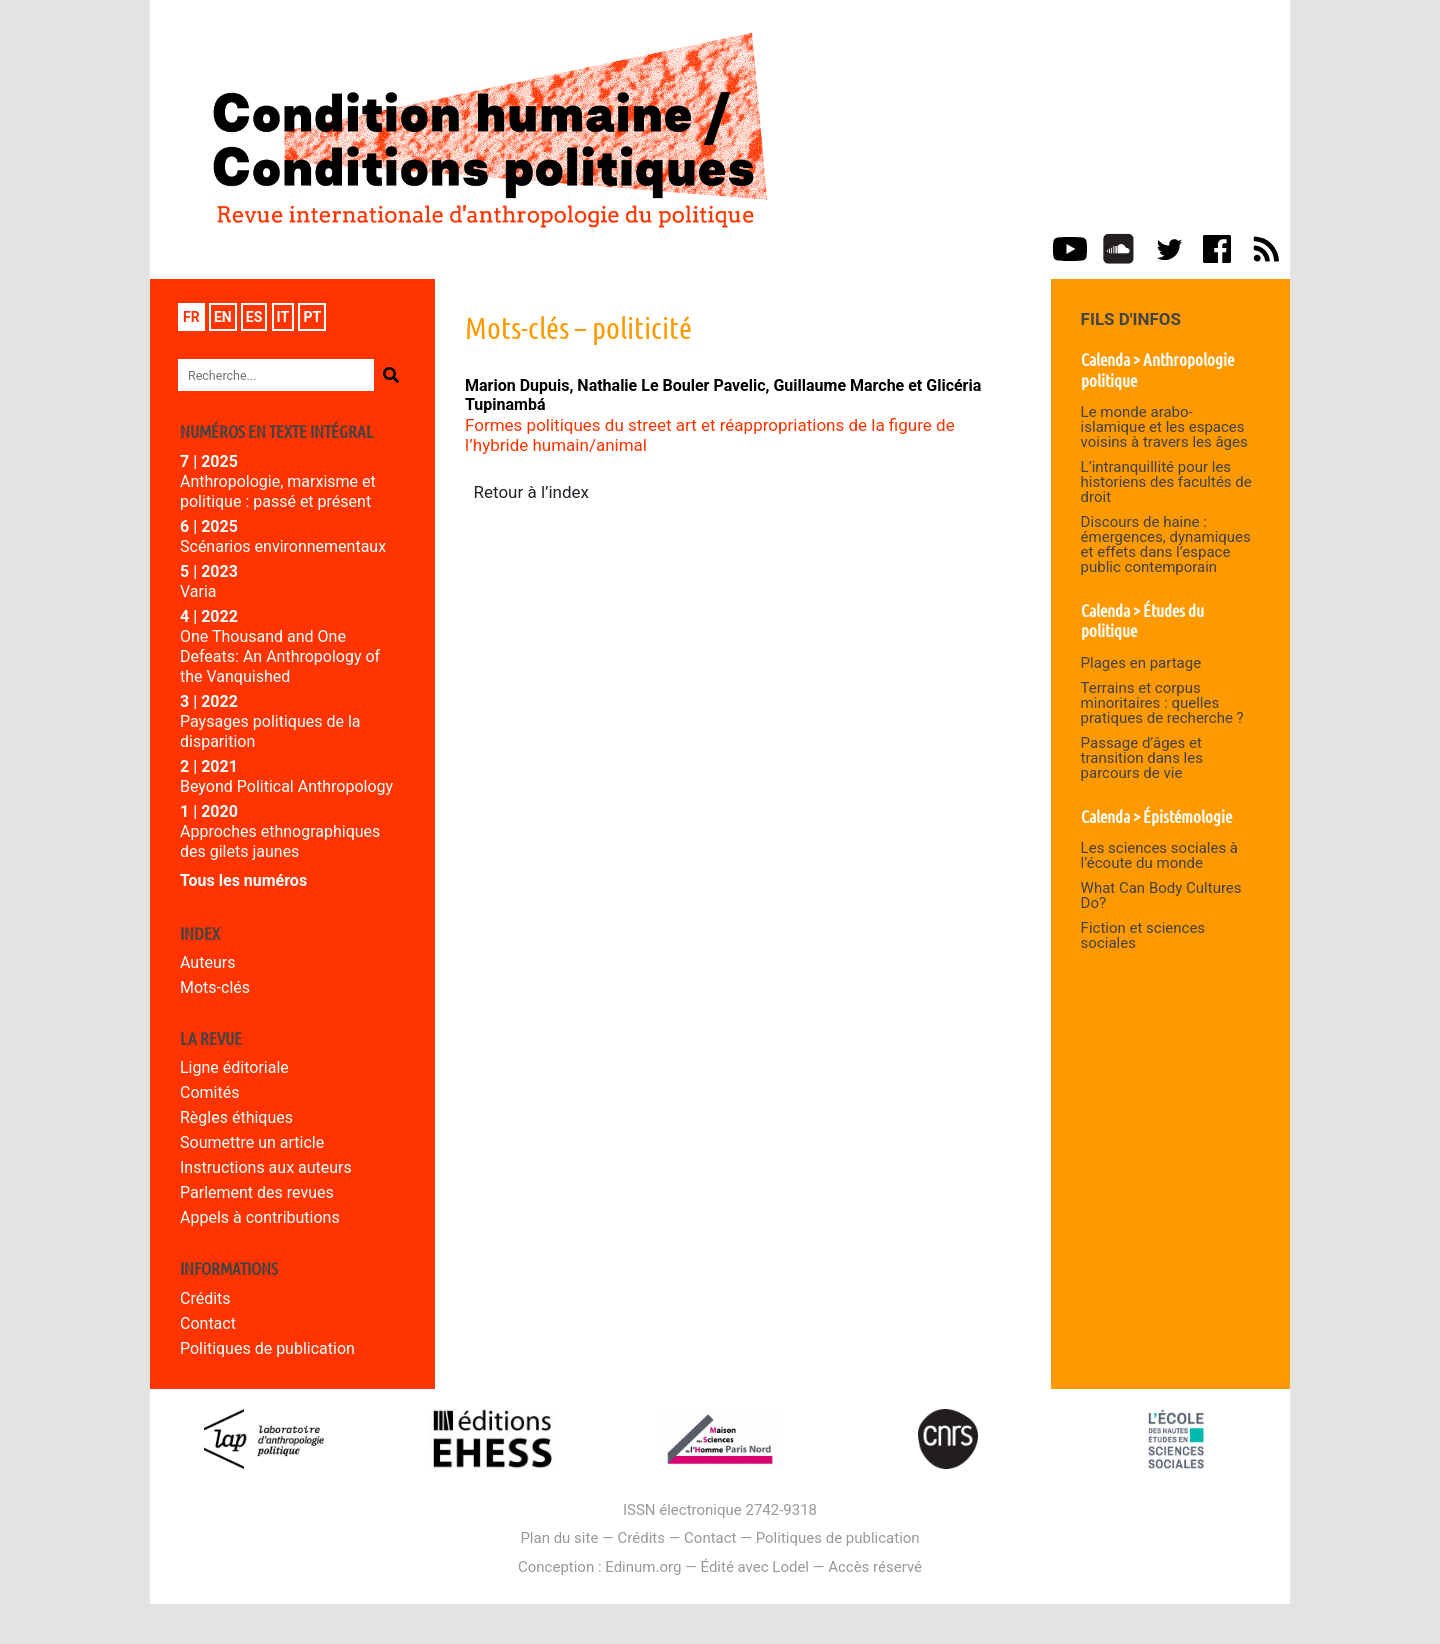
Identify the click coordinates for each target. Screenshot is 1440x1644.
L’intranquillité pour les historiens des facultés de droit (1166, 482)
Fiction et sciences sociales (1143, 935)
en (223, 317)
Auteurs (207, 962)
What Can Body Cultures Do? (1161, 895)
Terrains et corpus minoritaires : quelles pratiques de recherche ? (1162, 703)
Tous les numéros (243, 880)
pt (312, 317)
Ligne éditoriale (234, 1067)
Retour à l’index (532, 492)
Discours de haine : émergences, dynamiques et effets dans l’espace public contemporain (1166, 544)
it (283, 317)
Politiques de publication (267, 1348)
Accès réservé (875, 1567)
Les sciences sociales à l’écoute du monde (1159, 855)
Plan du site (559, 1538)
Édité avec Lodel (755, 1567)
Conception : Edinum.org (599, 1567)
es (254, 317)
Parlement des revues (257, 1192)
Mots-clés (215, 987)
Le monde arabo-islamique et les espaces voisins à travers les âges (1164, 427)
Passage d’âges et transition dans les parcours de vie (1142, 758)
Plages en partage (1141, 663)
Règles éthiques (236, 1117)
